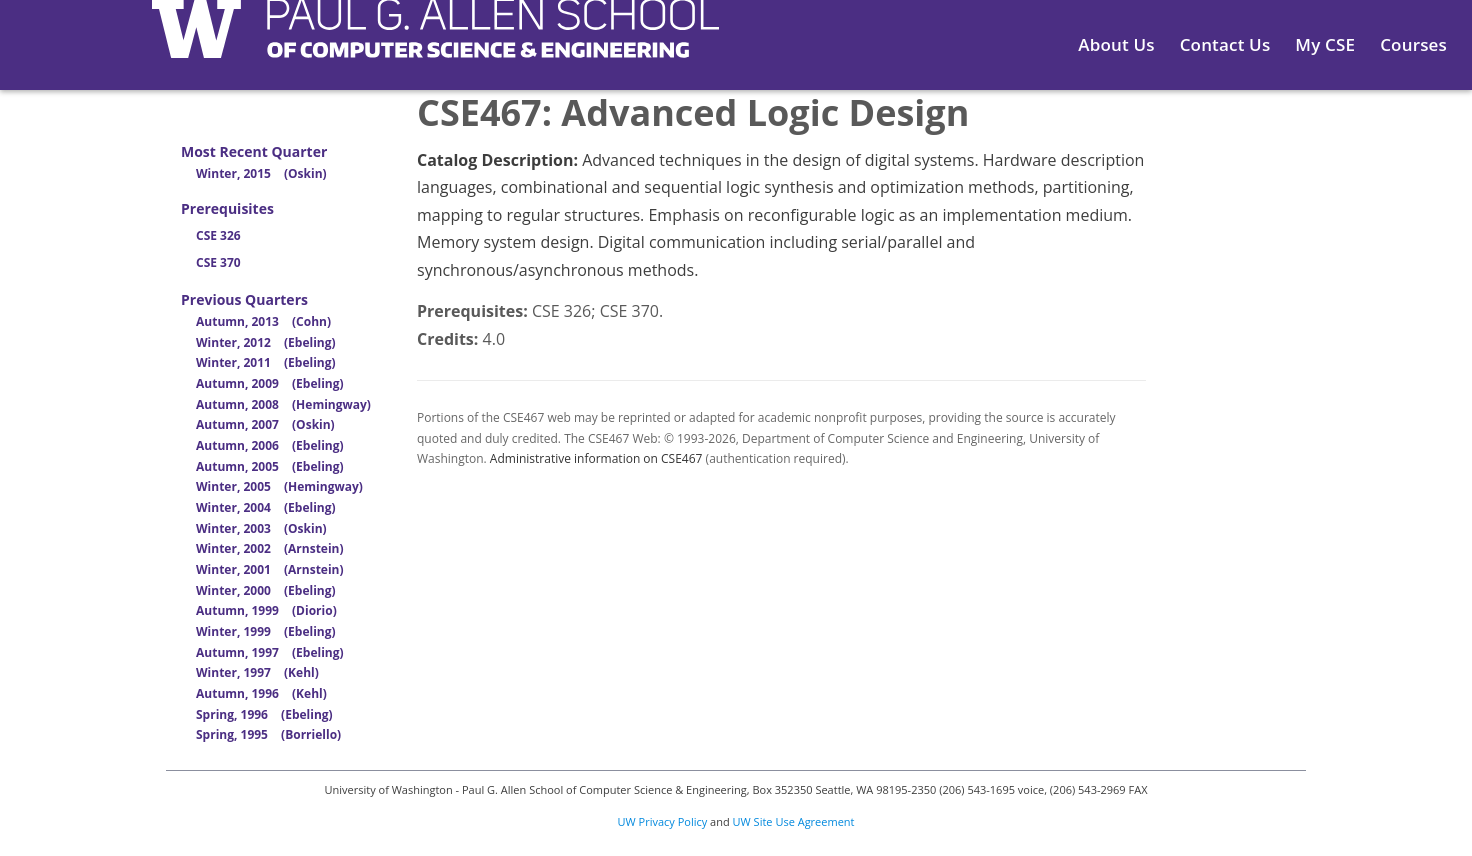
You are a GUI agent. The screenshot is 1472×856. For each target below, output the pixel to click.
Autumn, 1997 (270, 652)
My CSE (1325, 44)
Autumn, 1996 (261, 693)
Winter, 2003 (261, 528)
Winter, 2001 (270, 569)
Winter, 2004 (266, 507)
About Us (1116, 44)
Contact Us (1225, 44)
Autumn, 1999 (266, 610)
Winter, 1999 (266, 631)
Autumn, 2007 (265, 424)
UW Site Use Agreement (794, 821)
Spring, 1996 (264, 714)
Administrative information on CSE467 (596, 458)
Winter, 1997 (257, 672)
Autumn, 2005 (270, 466)
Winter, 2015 (261, 173)
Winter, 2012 (266, 342)
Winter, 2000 (266, 590)
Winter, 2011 (266, 362)
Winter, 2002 (270, 548)
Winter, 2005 (279, 486)
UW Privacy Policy (663, 821)
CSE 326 (218, 235)
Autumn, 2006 (270, 445)
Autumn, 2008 (283, 404)
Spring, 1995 (268, 734)
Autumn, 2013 (263, 321)
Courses (1413, 44)
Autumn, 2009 (270, 383)
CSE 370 (218, 262)
